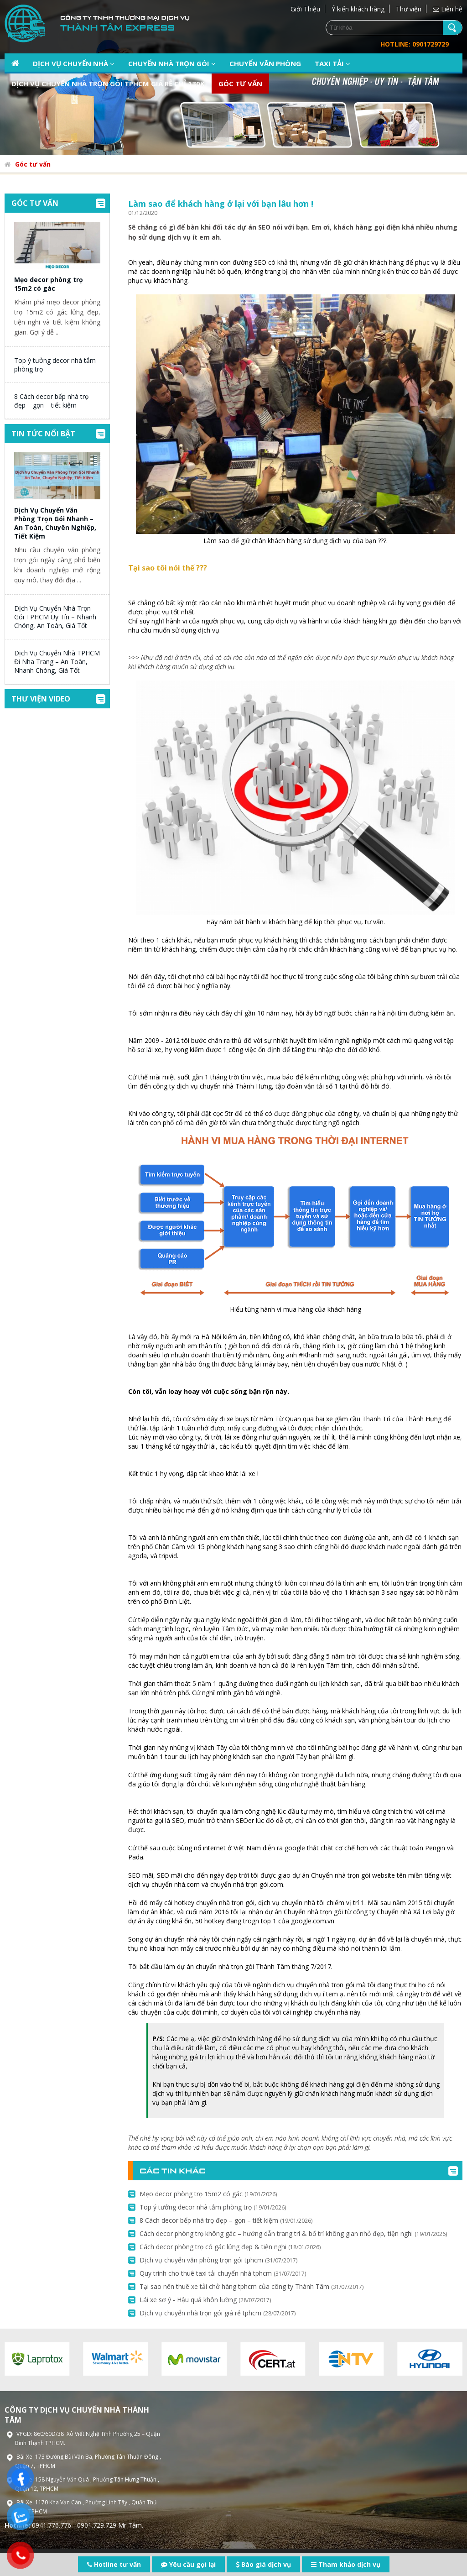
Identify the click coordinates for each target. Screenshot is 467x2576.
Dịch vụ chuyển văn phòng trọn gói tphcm (218, 2260)
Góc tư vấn (240, 83)
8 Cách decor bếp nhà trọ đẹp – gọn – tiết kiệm (51, 400)
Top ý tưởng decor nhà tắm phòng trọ (213, 2207)
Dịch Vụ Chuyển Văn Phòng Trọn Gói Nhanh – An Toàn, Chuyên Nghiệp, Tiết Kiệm (55, 523)
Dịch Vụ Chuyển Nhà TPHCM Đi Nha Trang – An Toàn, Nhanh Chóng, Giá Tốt (57, 662)
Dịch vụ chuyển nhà (73, 63)
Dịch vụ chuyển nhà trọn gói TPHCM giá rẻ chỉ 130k (108, 83)
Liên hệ (447, 9)
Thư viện (408, 9)
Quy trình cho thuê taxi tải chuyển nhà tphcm (223, 2273)
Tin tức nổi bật (43, 434)
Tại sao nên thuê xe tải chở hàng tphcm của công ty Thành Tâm (251, 2286)
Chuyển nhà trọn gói (172, 63)
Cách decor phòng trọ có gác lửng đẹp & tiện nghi (230, 2246)
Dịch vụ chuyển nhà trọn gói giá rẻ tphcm (218, 2313)
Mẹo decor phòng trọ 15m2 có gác (48, 284)
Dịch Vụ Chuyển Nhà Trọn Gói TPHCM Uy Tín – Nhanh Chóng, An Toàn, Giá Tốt (55, 617)
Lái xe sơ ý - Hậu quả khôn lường (205, 2299)
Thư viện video (40, 699)
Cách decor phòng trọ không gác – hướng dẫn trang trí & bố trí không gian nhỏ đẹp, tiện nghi (293, 2233)
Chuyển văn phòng (265, 63)
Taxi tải (332, 63)
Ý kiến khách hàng (358, 9)
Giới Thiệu (305, 9)
